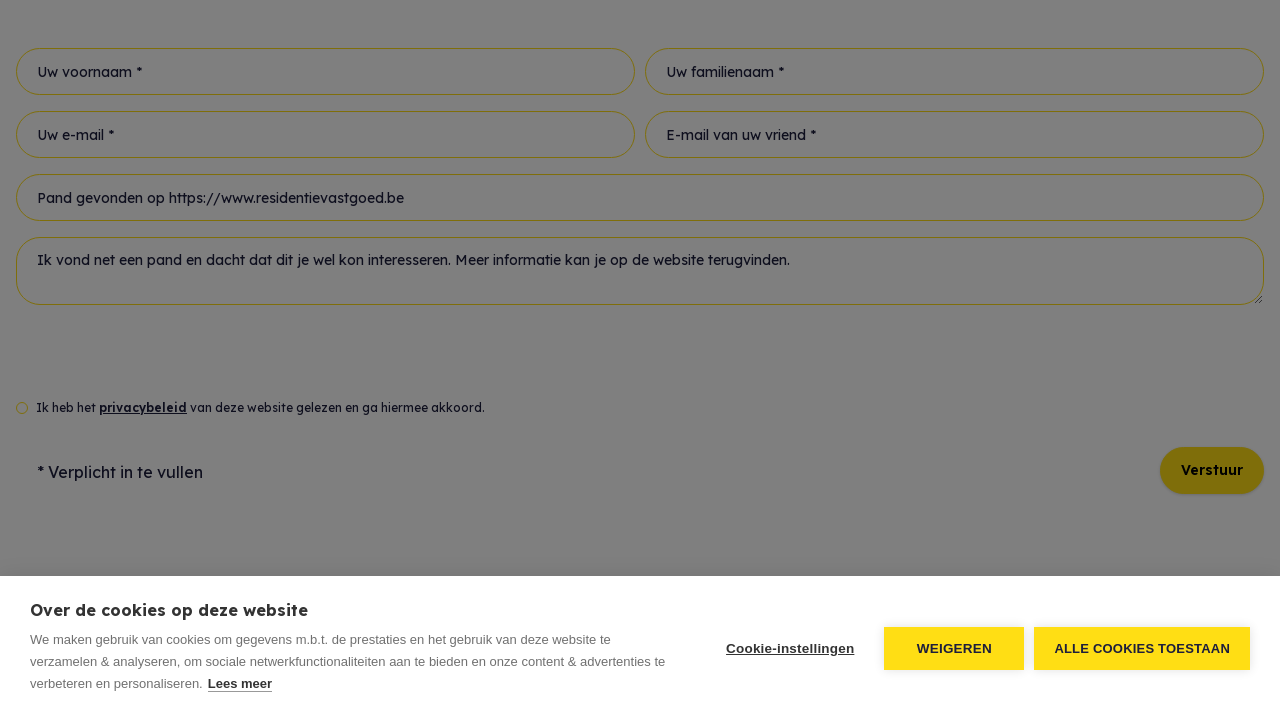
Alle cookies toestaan (1142, 648)
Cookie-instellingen (790, 648)
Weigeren (954, 648)
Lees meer (240, 683)
